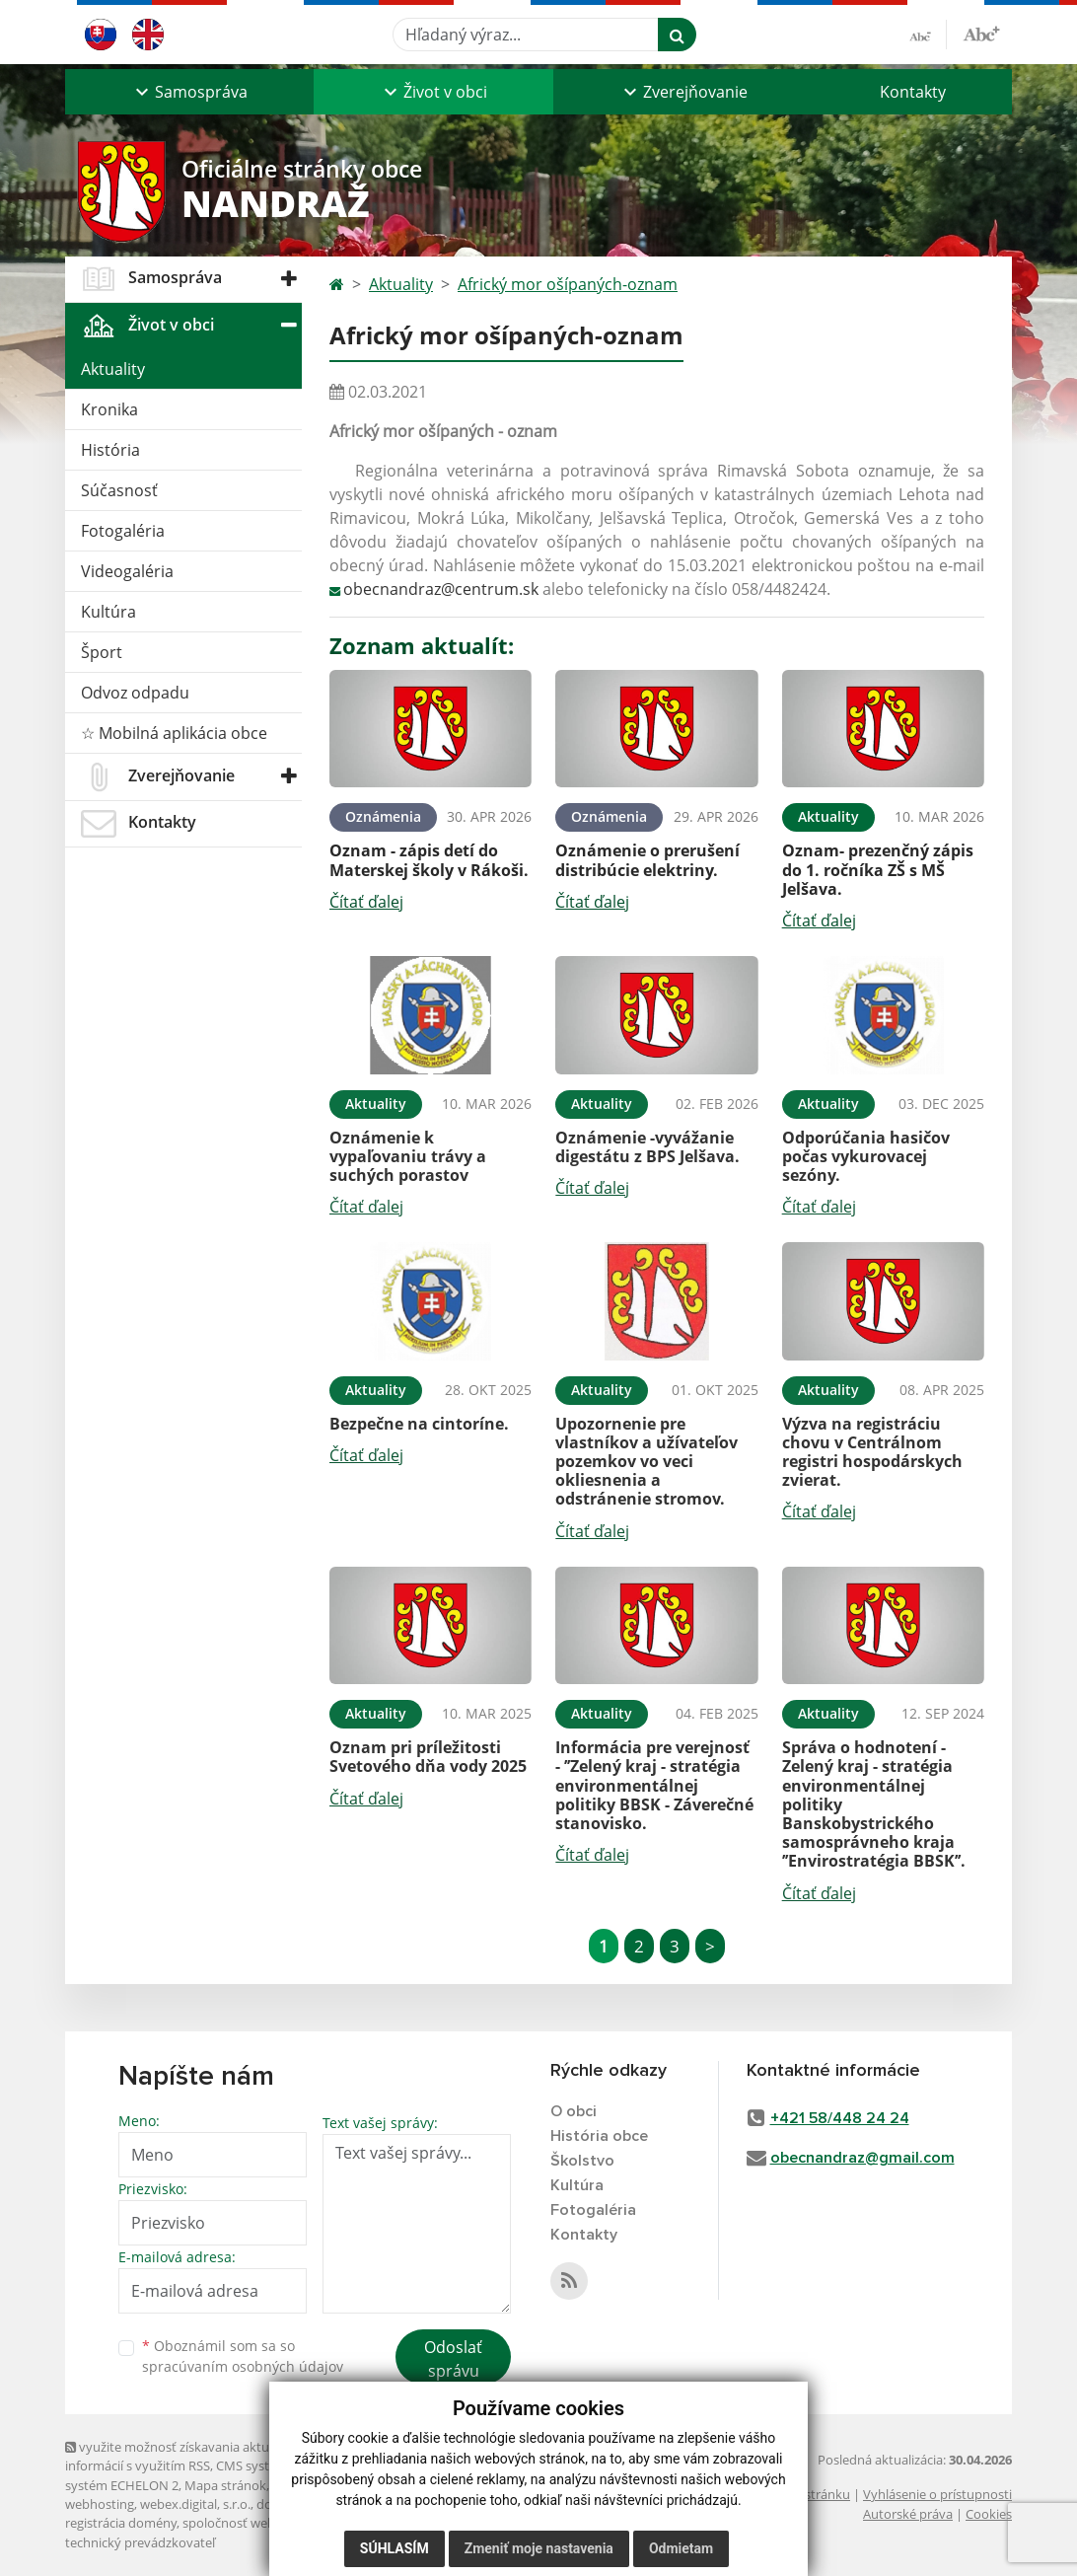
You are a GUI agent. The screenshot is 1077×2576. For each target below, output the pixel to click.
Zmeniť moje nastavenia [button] (539, 2548)
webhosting (99, 2504)
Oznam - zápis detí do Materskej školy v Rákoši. (429, 860)
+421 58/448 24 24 (839, 2118)
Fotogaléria (123, 531)
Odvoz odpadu (135, 692)
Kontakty (913, 92)
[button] (189, 91)
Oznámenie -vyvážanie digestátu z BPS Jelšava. (647, 1147)
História (110, 450)
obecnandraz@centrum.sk (440, 589)
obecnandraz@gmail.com (862, 2158)
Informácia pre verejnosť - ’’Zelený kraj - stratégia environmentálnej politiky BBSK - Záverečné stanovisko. (654, 1785)
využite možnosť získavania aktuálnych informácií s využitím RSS (186, 2456)
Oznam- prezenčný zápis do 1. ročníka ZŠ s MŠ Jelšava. (877, 869)
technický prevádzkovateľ (140, 2542)
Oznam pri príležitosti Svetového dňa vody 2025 (428, 1756)
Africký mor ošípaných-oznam (568, 284)
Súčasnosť (119, 490)
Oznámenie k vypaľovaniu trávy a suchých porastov (407, 1156)
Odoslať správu (453, 2359)
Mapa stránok (225, 2485)
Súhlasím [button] (394, 2548)
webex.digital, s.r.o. (195, 2504)
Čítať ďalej (366, 902)
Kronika (109, 409)
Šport (101, 652)
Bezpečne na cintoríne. (419, 1424)
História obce (599, 2136)
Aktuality (113, 369)
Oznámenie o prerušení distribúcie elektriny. (647, 860)
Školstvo (582, 2161)
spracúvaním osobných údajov (242, 2366)
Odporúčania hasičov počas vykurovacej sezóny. (866, 1156)
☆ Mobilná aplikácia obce (174, 733)
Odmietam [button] (681, 2548)
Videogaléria (127, 571)
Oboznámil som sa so (242, 2356)
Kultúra (108, 612)
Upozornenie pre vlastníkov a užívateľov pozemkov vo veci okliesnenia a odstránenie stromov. (646, 1461)
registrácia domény (121, 2523)
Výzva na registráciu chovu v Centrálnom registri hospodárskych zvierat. (872, 1452)
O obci (573, 2111)
